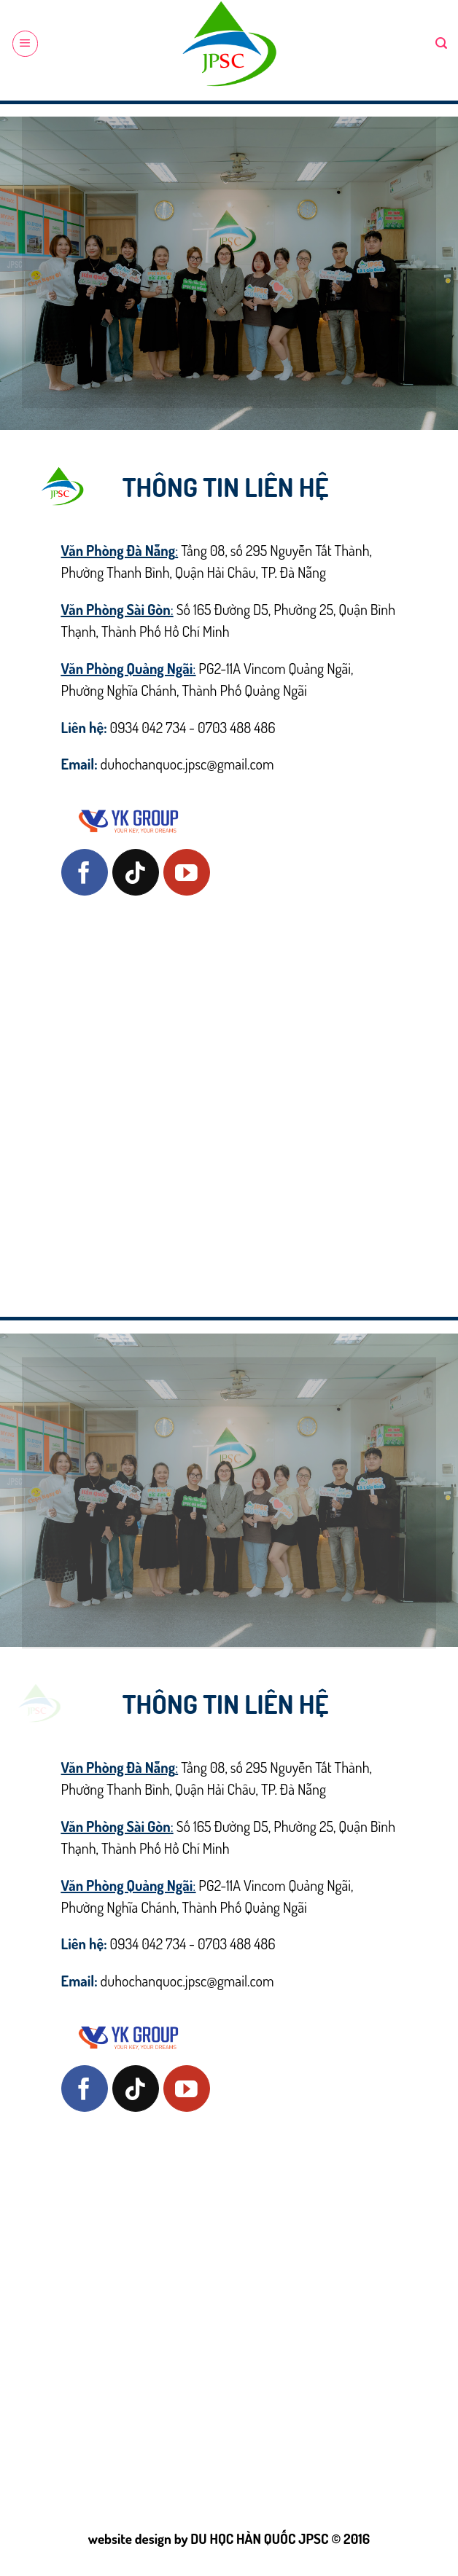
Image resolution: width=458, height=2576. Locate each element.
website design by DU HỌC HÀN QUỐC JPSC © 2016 (229, 2538)
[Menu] (25, 43)
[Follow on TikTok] (135, 872)
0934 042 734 (148, 727)
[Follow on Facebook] (84, 872)
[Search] (441, 43)
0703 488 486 (237, 727)
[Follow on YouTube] (186, 872)
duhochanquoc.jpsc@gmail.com (187, 763)
